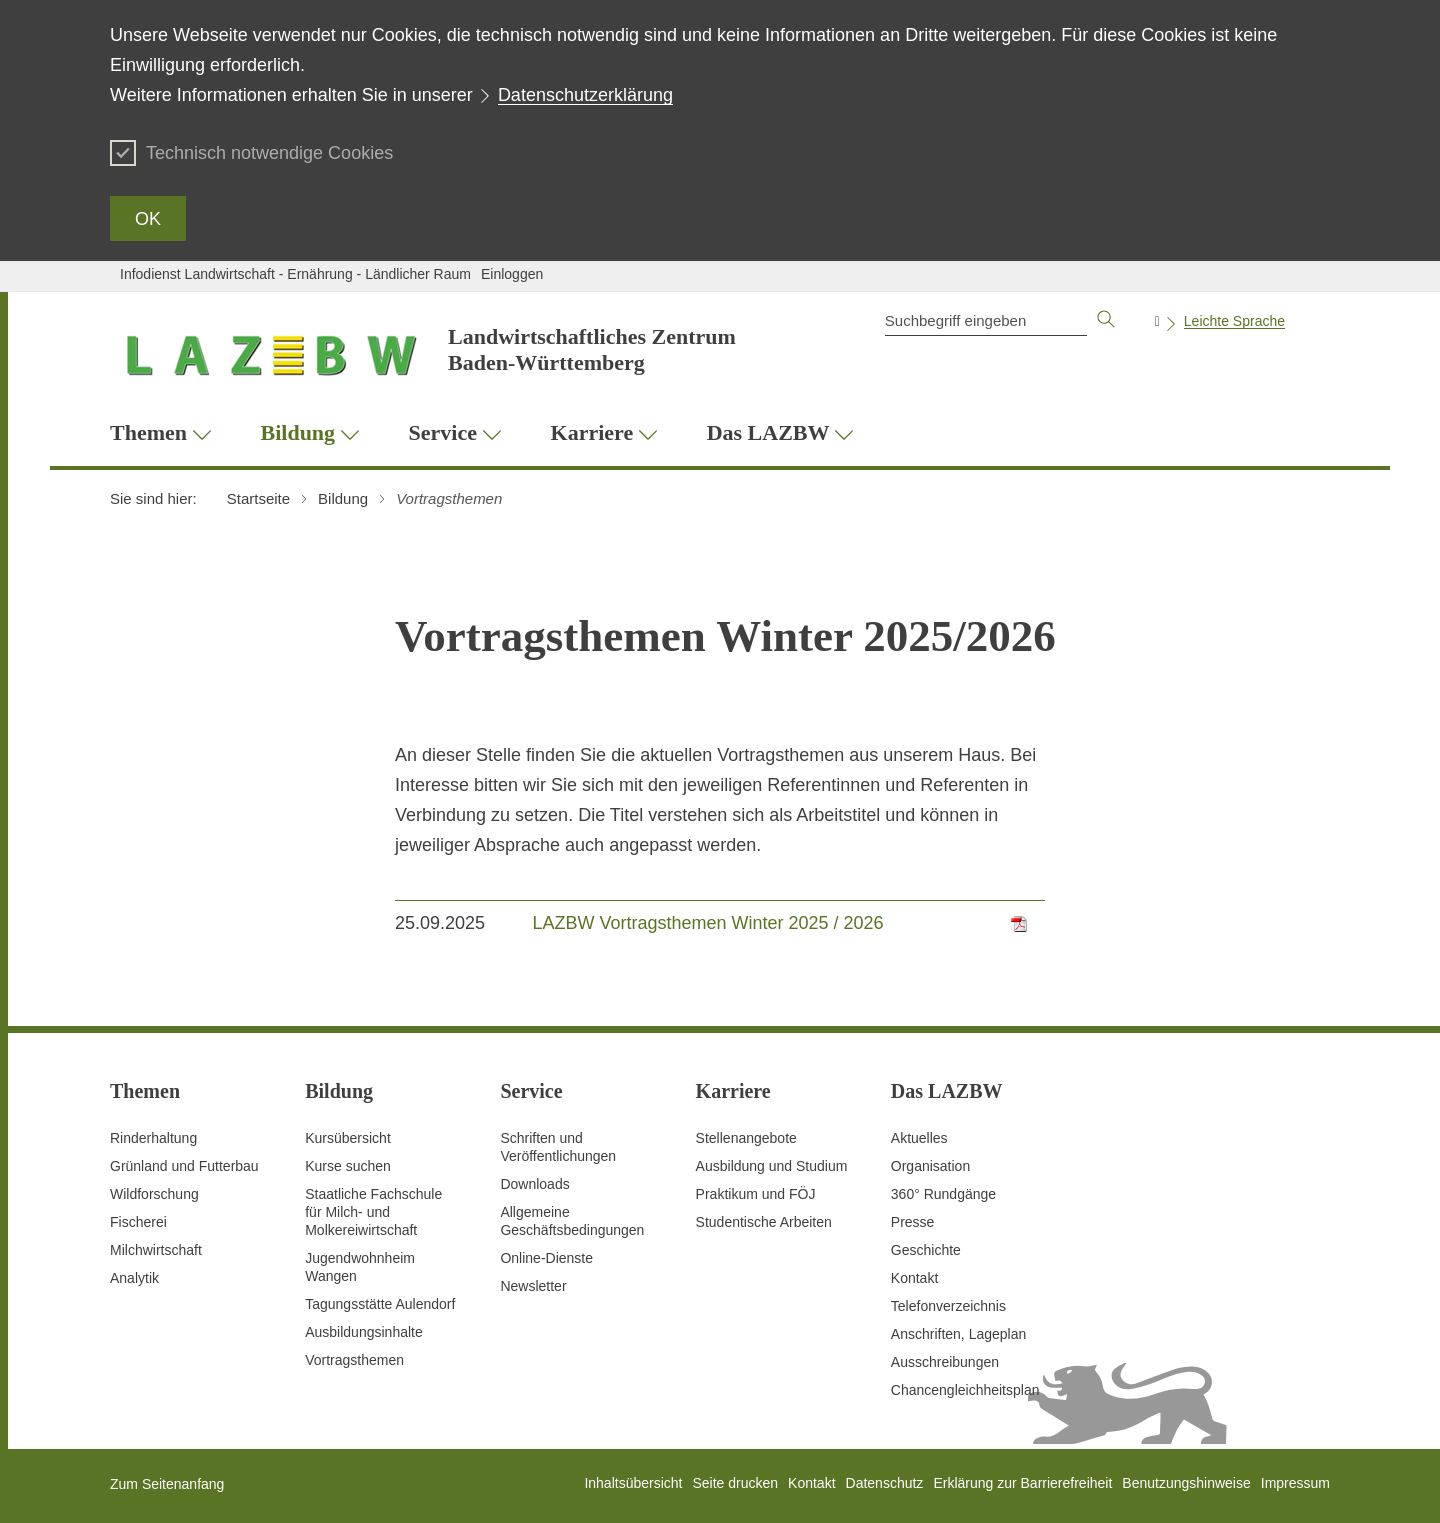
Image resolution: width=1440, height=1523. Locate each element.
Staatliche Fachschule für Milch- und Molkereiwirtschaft (373, 1212)
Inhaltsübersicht (633, 1483)
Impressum (1295, 1483)
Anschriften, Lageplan (958, 1334)
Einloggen (512, 274)
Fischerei (138, 1222)
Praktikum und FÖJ (756, 1194)
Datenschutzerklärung (585, 95)
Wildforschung (154, 1194)
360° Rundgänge (943, 1194)
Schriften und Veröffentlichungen (558, 1147)
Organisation (930, 1166)
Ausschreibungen (945, 1362)
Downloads (534, 1184)
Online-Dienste (546, 1258)
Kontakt (914, 1278)
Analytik (134, 1278)
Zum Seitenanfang (167, 1484)
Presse (913, 1222)
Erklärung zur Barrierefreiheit (1022, 1483)
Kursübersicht (348, 1138)
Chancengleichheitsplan (965, 1390)
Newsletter (533, 1286)
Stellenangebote (746, 1138)
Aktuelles (919, 1138)
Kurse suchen (348, 1166)
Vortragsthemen (354, 1360)
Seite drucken (735, 1483)
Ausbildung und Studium (772, 1166)
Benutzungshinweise (1186, 1483)
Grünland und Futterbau (184, 1166)
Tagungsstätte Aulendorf (380, 1304)
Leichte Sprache (1234, 321)
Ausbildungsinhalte (364, 1332)
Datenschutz (885, 1483)
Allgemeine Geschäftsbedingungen (572, 1221)
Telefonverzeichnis (948, 1306)
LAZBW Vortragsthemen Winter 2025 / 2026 (707, 923)
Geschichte (926, 1250)
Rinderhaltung (153, 1138)
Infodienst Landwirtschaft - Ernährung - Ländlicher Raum (295, 274)
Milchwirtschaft (156, 1250)
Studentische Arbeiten (764, 1222)
